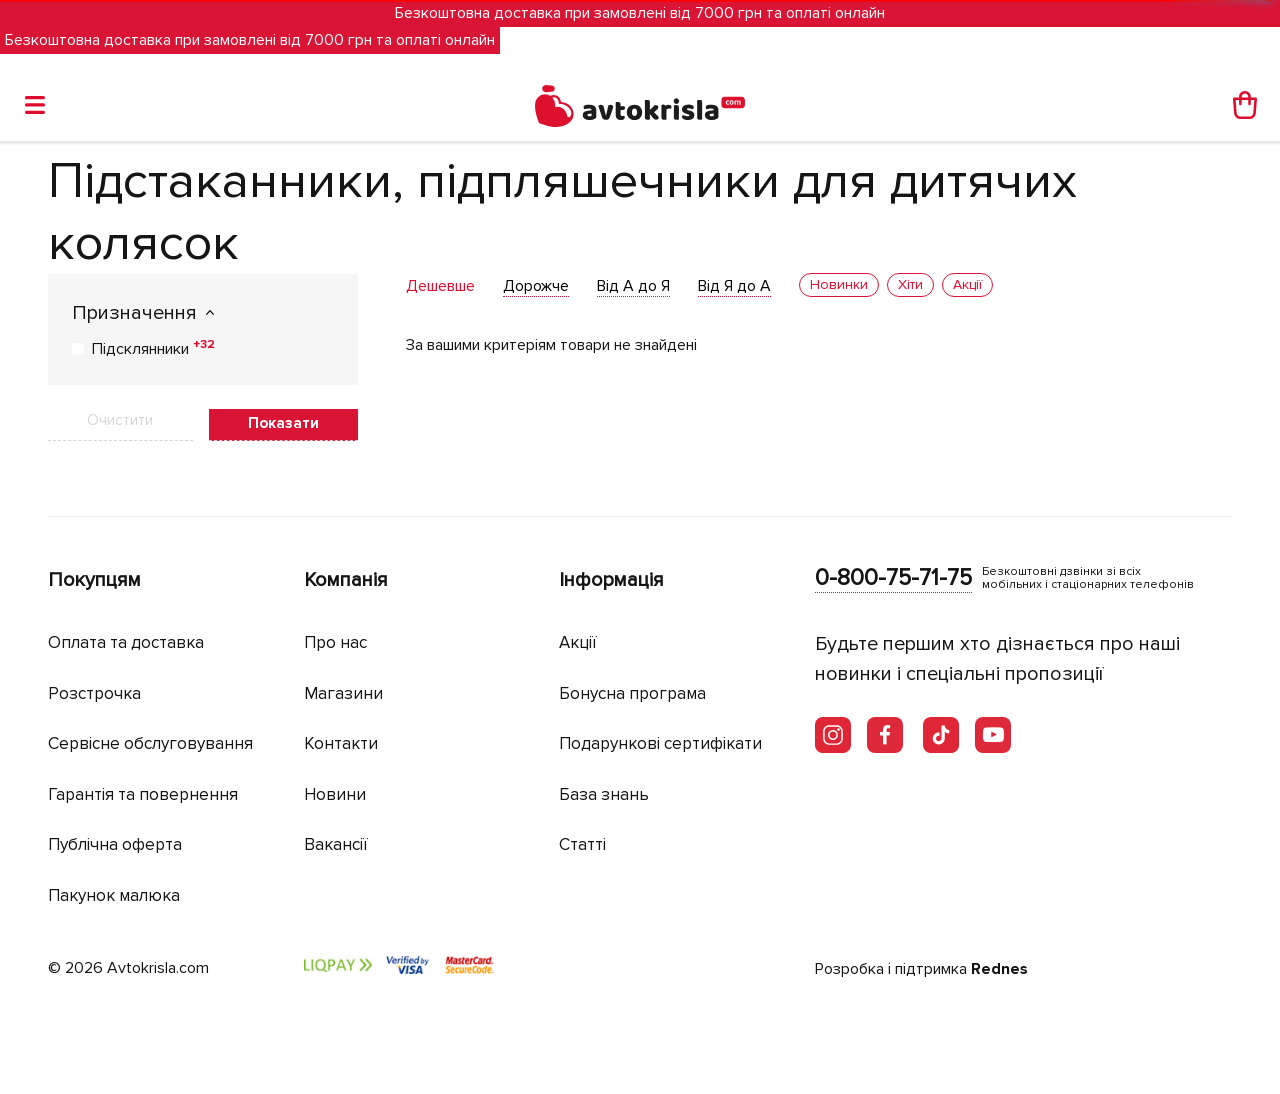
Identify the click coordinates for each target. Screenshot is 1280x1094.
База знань (604, 794)
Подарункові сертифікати (660, 743)
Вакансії (336, 844)
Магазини (343, 693)
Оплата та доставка (126, 642)
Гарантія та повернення (143, 794)
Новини (335, 794)
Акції (578, 642)
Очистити (120, 420)
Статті (582, 844)
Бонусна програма (632, 693)
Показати (283, 423)
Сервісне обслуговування (150, 743)
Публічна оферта (115, 844)
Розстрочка (94, 693)
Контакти (341, 743)
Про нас (335, 642)
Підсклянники (153, 348)
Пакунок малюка (114, 895)
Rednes (999, 969)
